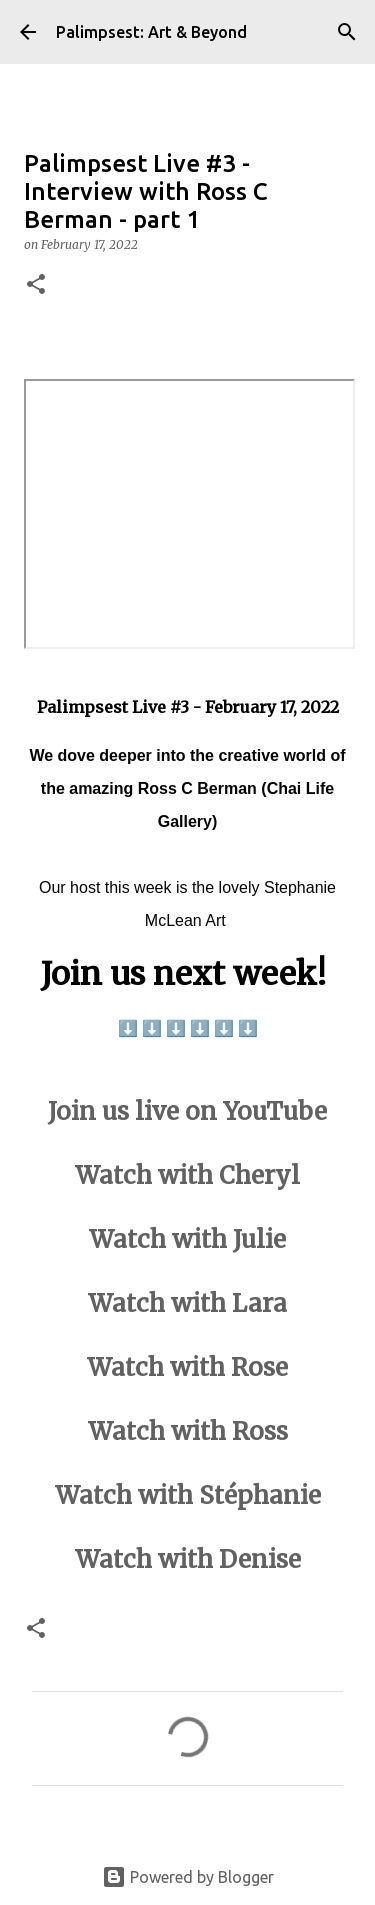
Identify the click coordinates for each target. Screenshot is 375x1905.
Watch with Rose (187, 1367)
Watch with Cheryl (187, 1175)
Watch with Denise (188, 1559)
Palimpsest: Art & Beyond (151, 32)
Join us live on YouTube (187, 1111)
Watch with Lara (187, 1303)
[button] (36, 285)
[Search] (347, 32)
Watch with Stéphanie (188, 1495)
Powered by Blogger (188, 1877)
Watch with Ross (188, 1431)
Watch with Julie (187, 1239)
